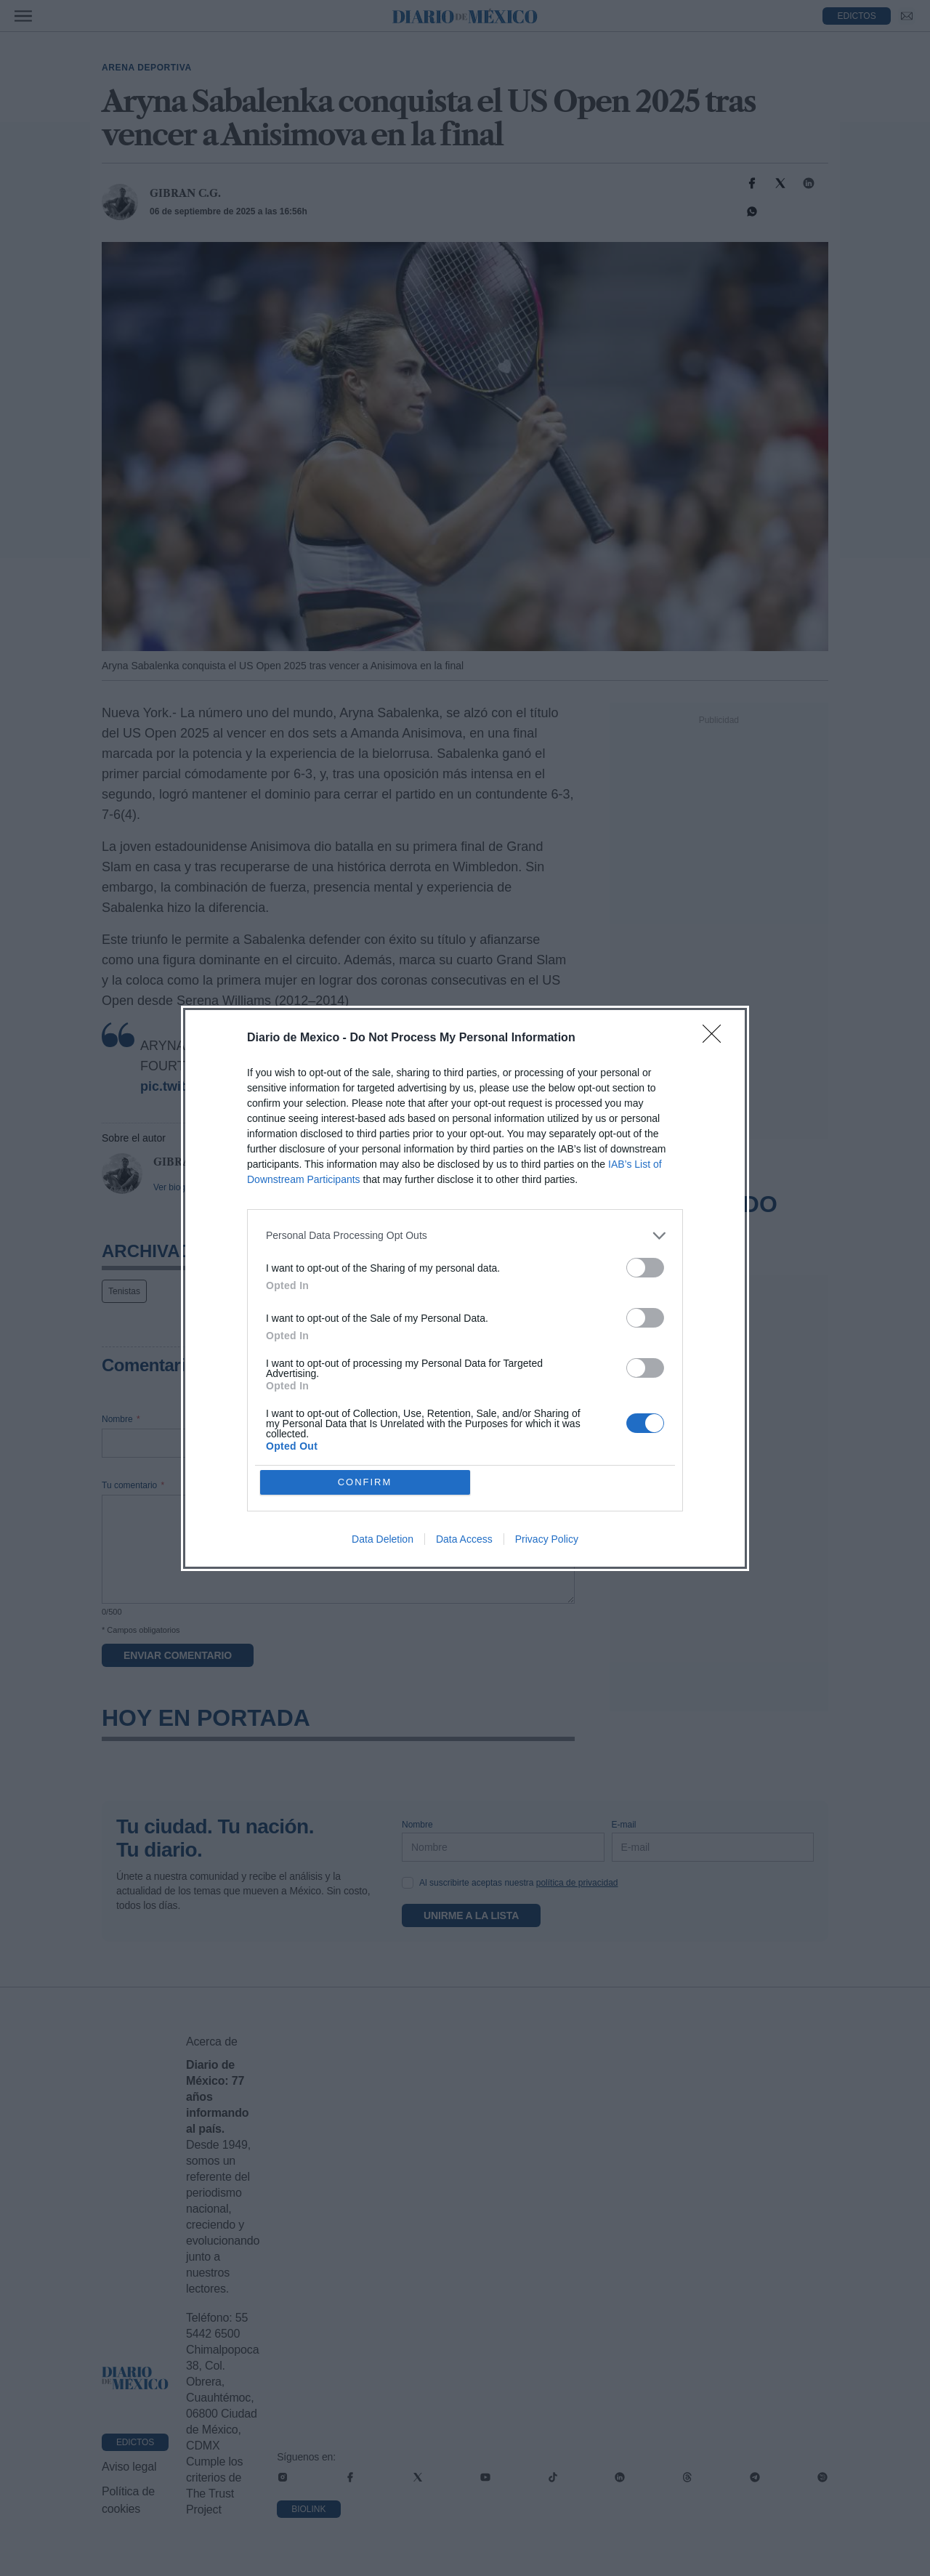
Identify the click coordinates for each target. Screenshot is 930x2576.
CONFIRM (365, 1482)
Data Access (464, 1539)
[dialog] (465, 1288)
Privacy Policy (546, 1539)
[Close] (716, 1038)
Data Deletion (382, 1539)
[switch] (645, 1267)
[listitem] (465, 1235)
